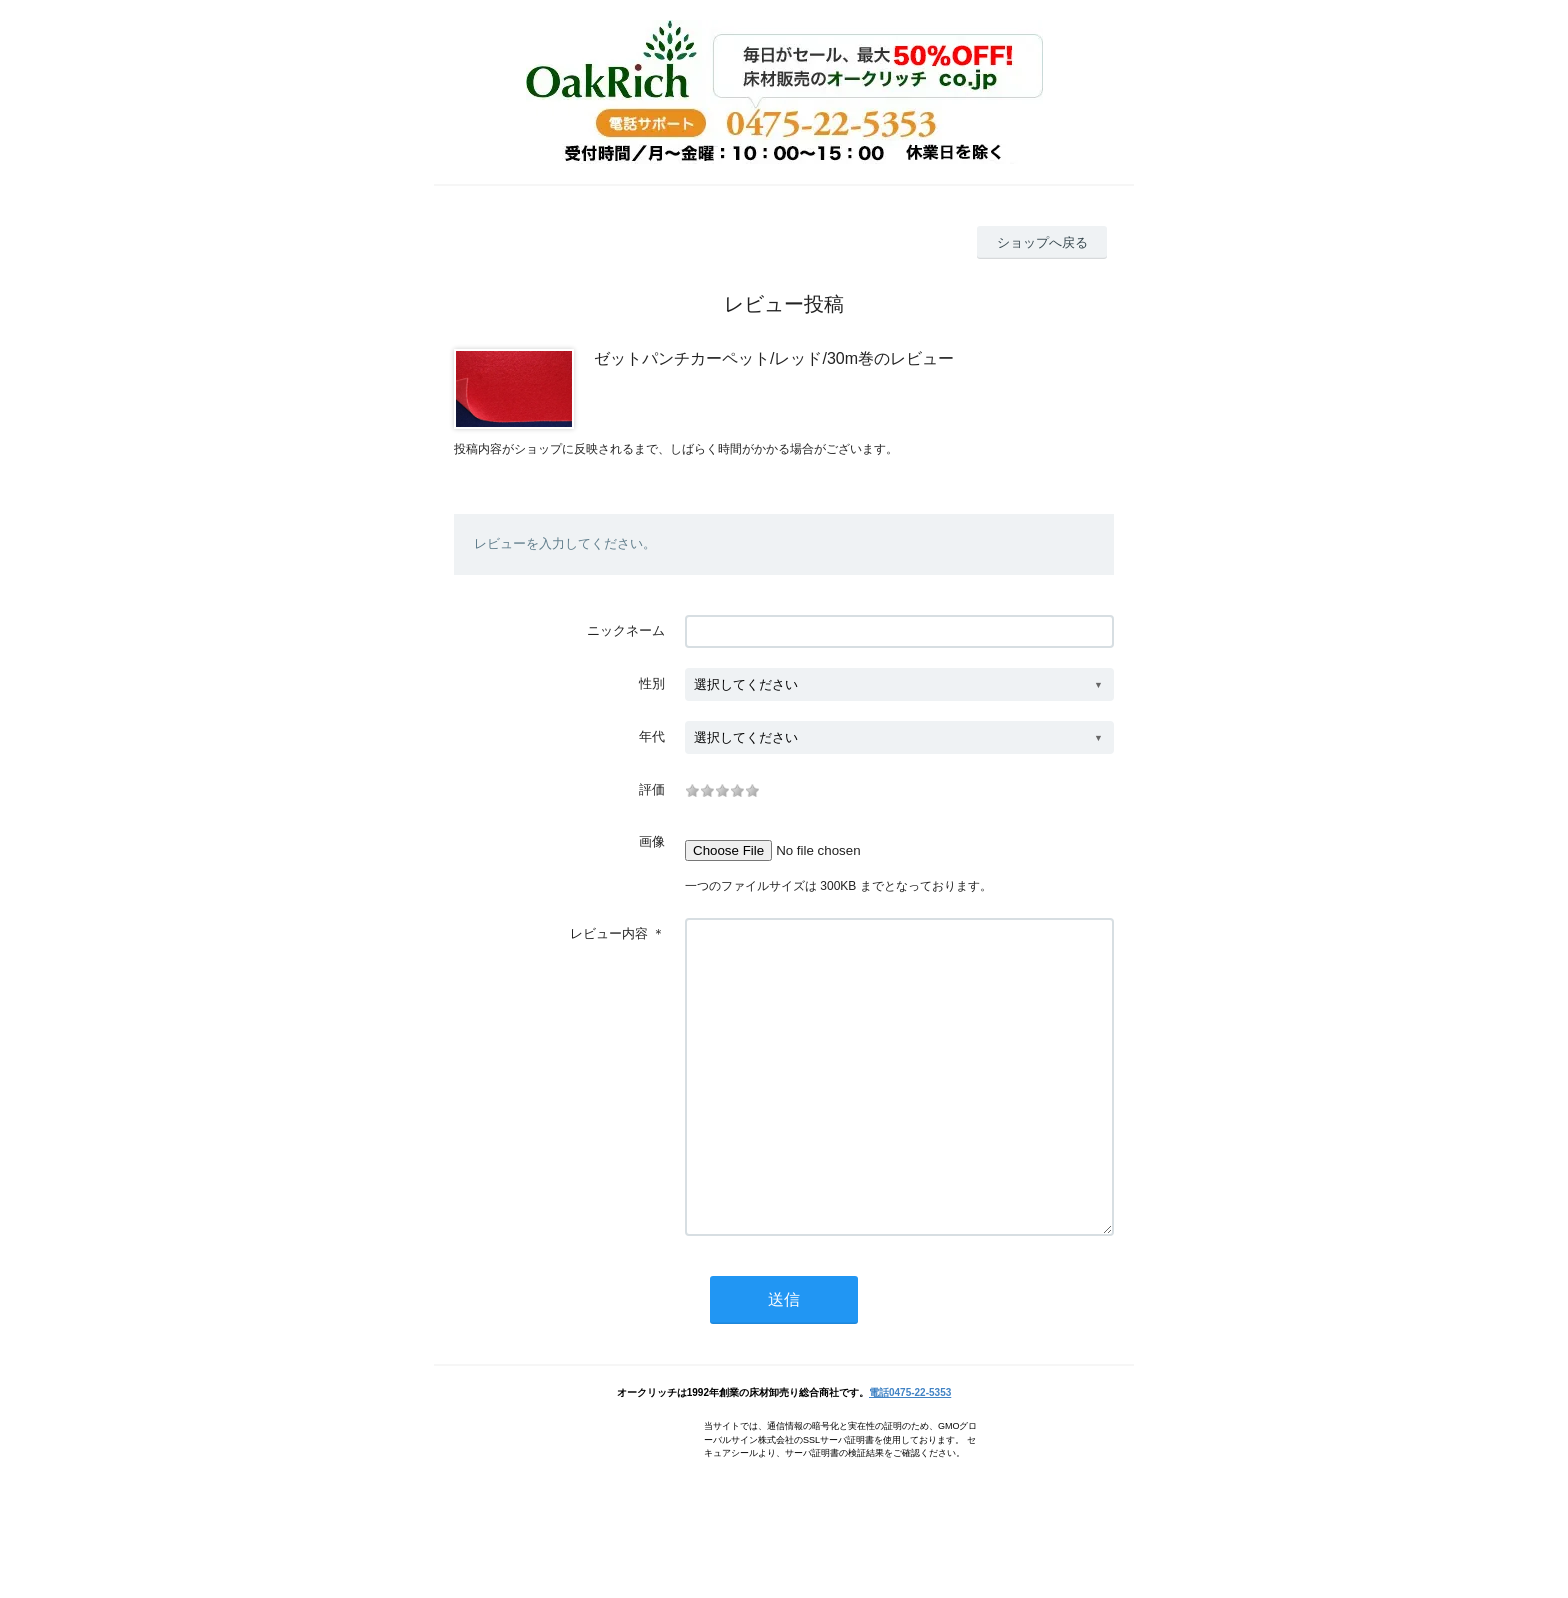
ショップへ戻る (1042, 242)
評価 (652, 789)
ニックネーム (626, 630)
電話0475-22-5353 (910, 1452)
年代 (652, 736)
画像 (652, 841)
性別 (652, 683)
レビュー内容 (609, 933)
